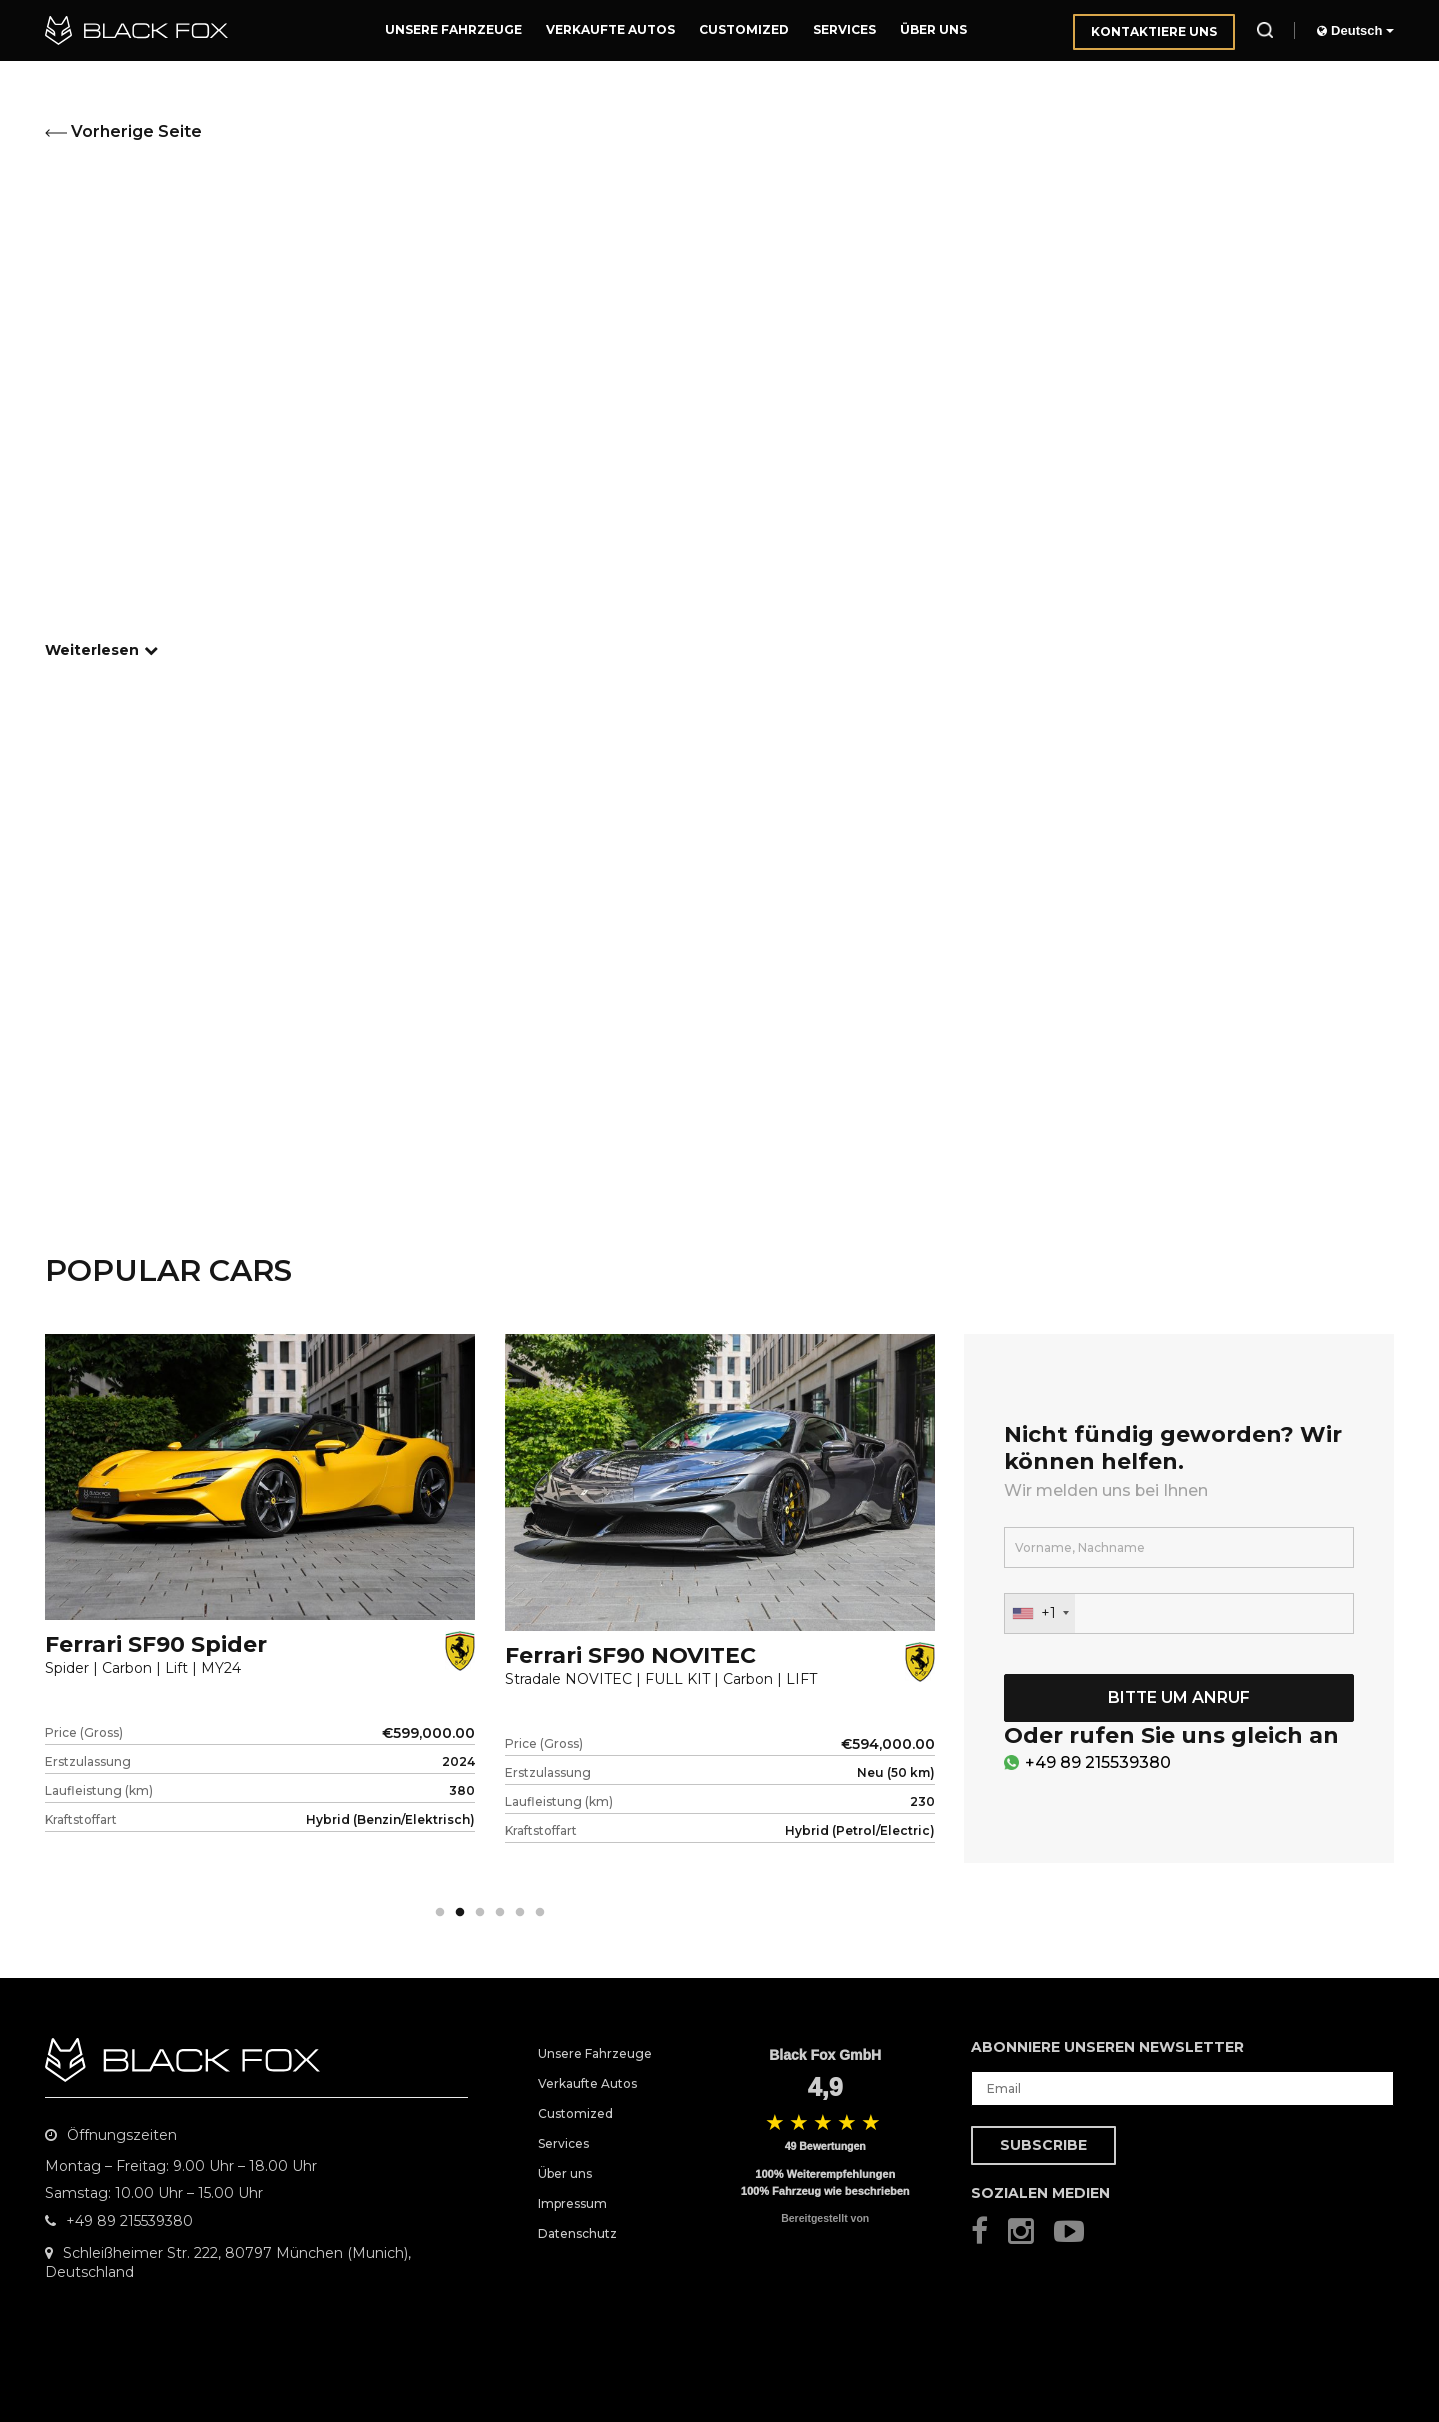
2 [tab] (460, 1913)
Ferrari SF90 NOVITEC (630, 1655)
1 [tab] (440, 1913)
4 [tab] (500, 1913)
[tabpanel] (260, 1616)
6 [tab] (540, 1913)
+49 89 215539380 (1098, 1762)
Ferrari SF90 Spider (156, 1644)
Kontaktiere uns (1154, 31)
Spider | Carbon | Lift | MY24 (143, 1668)
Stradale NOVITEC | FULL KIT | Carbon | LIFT (661, 1679)
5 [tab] (520, 1913)
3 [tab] (480, 1913)
